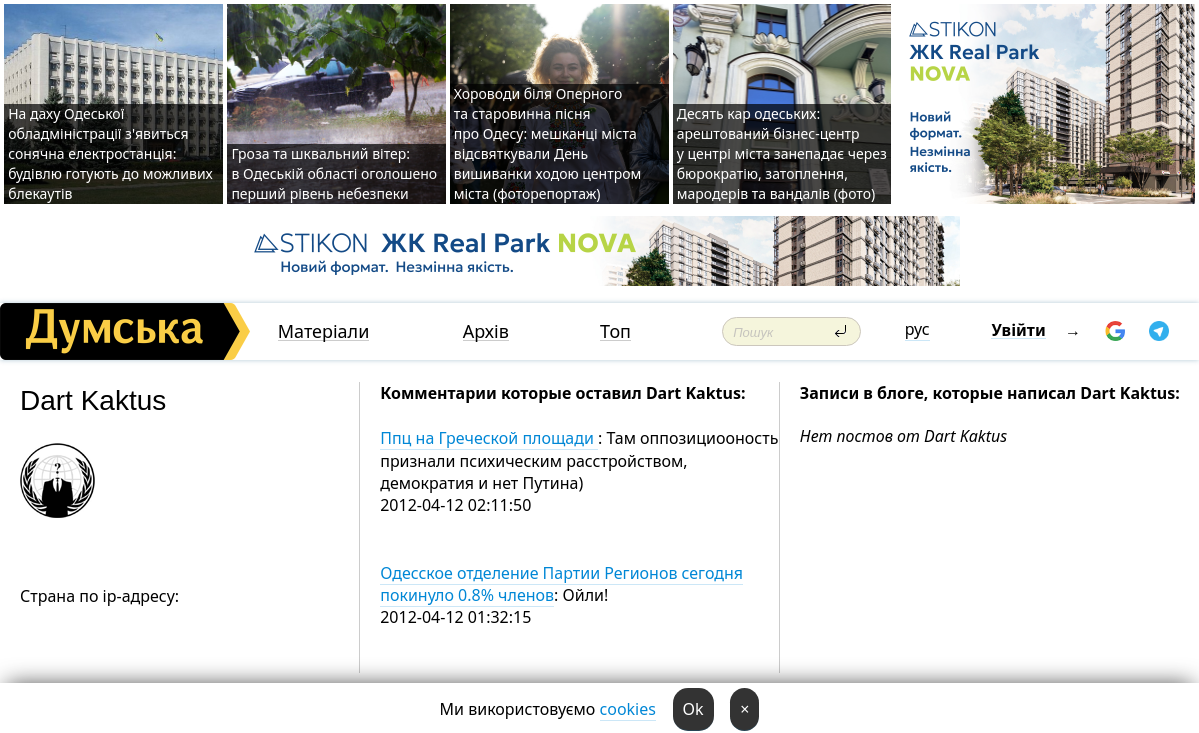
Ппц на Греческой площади (489, 438)
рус (917, 329)
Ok (693, 709)
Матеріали (324, 331)
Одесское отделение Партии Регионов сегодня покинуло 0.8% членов (561, 584)
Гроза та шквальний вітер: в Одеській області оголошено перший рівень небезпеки (334, 173)
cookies (628, 709)
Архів (486, 331)
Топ (615, 331)
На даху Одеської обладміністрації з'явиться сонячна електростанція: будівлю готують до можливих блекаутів (110, 153)
